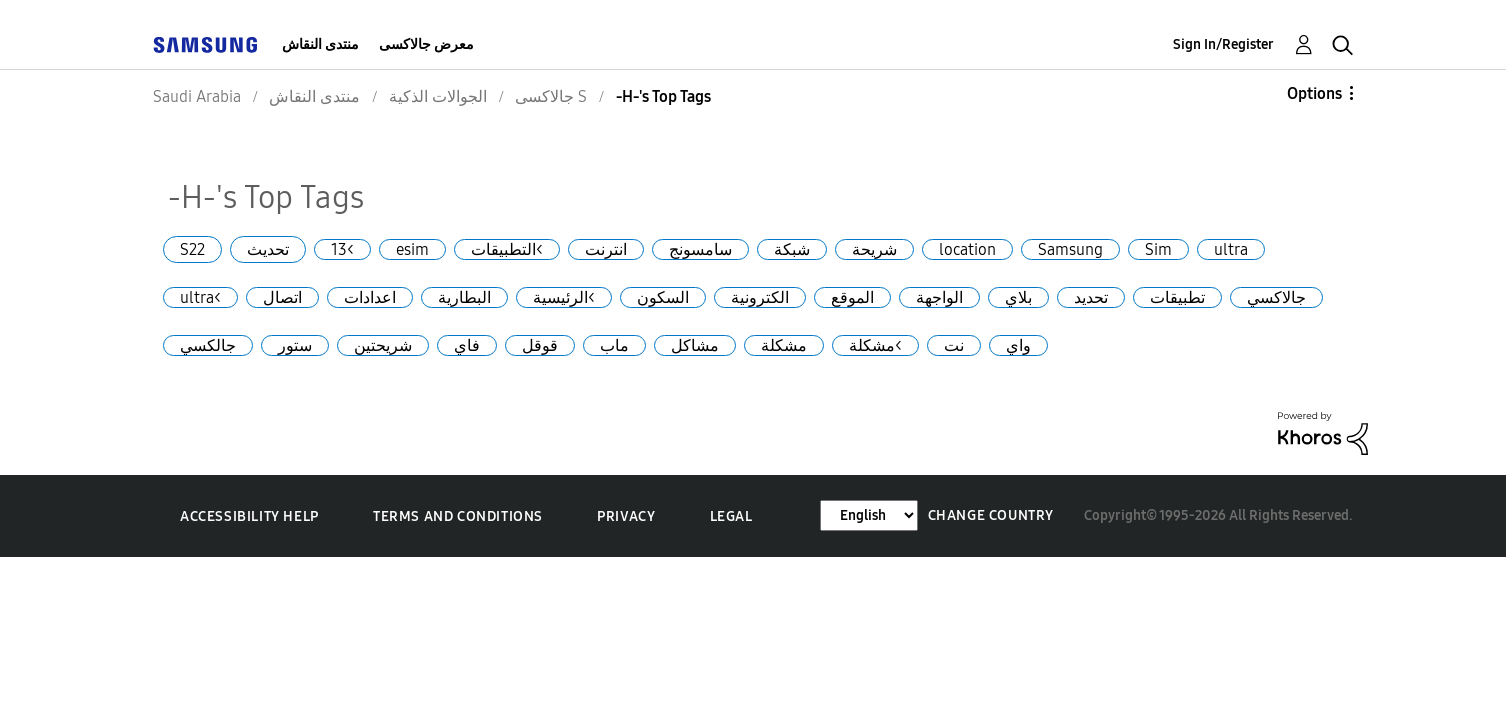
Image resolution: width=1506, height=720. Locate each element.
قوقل (540, 345)
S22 (192, 249)
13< (342, 249)
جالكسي (208, 345)
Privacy (626, 516)
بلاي (1018, 297)
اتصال (282, 297)
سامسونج (700, 249)
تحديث (268, 249)
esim (412, 249)
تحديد (1091, 297)
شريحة (874, 249)
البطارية (464, 297)
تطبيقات (1177, 297)
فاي (467, 345)
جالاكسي (1276, 297)
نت (954, 345)
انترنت (606, 249)
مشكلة (784, 345)
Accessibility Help (249, 516)
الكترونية (760, 297)
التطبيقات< (507, 249)
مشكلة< (875, 345)
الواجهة (939, 297)
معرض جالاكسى (426, 44)
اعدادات (370, 297)
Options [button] (1314, 93)
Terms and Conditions (458, 516)
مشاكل (695, 345)
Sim (1158, 249)
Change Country (991, 515)
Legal (731, 516)
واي (1018, 345)
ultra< (200, 297)
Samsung (1070, 249)
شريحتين (383, 345)
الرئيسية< (564, 297)
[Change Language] (869, 515)
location (967, 249)
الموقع (852, 297)
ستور (295, 345)
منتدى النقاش (320, 44)
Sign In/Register (1223, 44)
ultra (1231, 249)
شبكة (792, 249)
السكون (663, 297)
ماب (614, 345)
